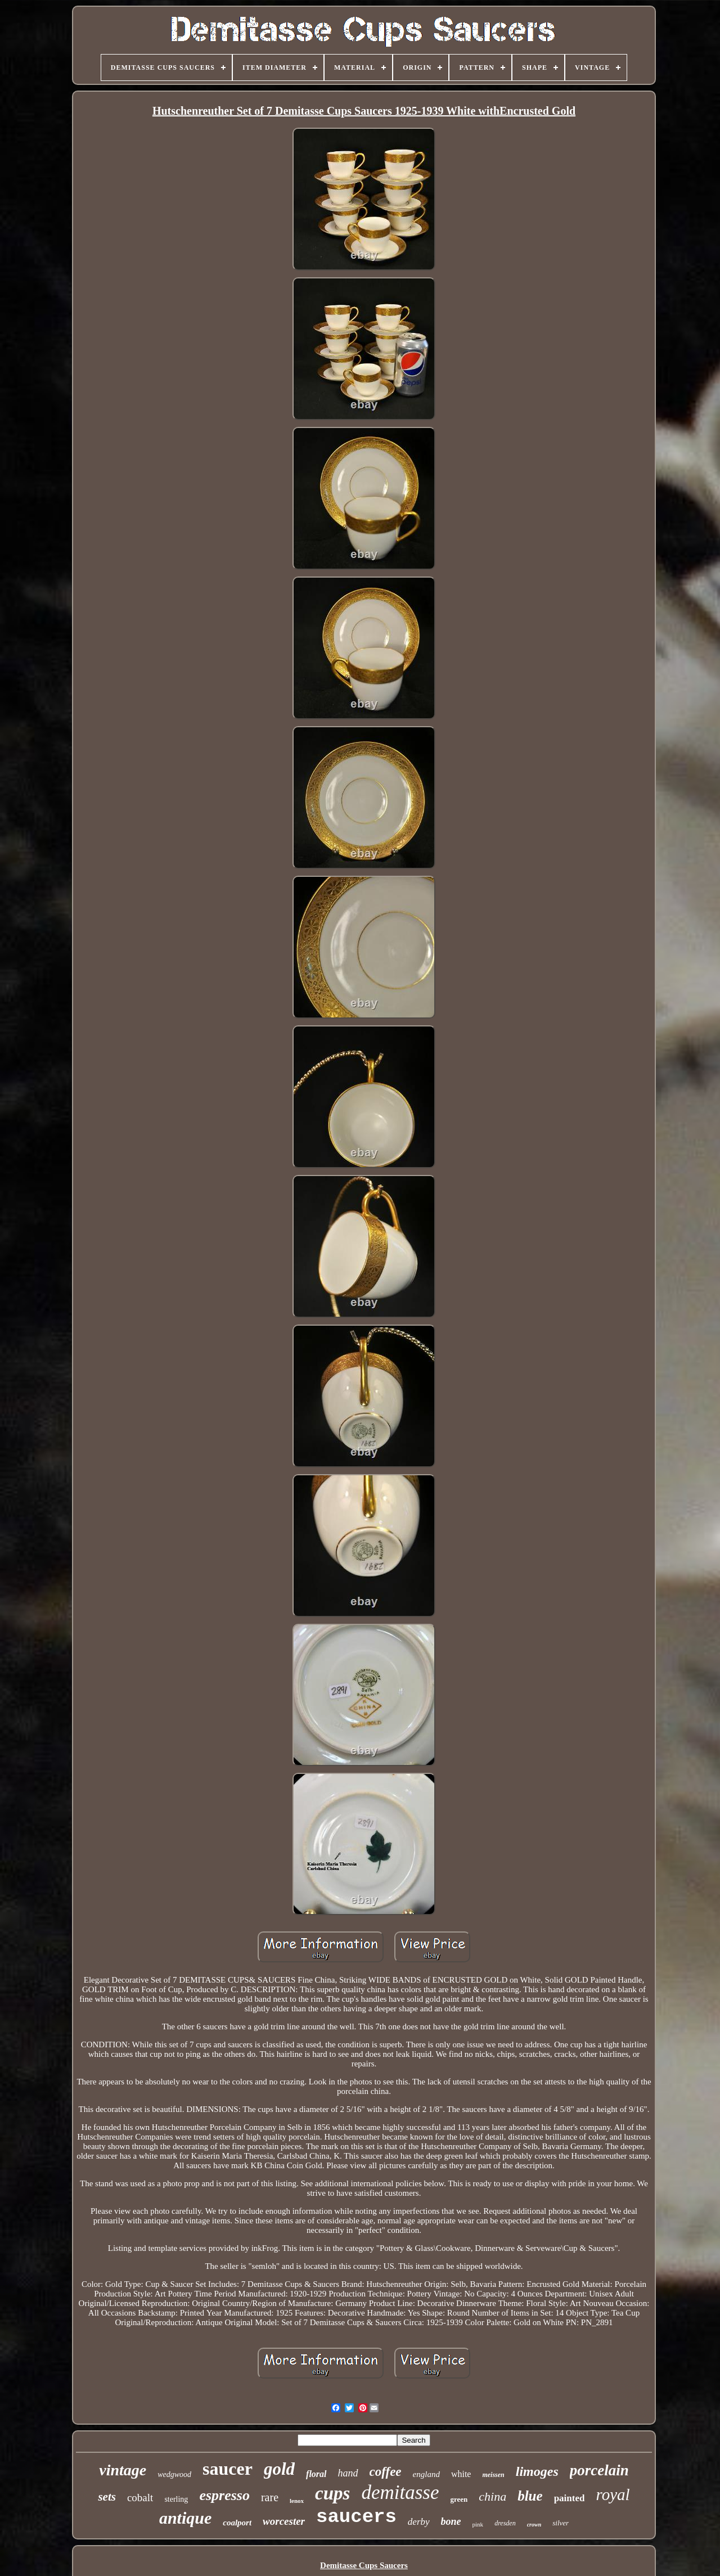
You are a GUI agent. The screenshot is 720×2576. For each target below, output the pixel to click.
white (461, 2474)
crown (534, 2524)
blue (530, 2495)
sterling (176, 2499)
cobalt (140, 2497)
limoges (537, 2471)
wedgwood (174, 2474)
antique (185, 2518)
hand (348, 2473)
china (492, 2496)
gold (279, 2469)
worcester (284, 2521)
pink (478, 2524)
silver (560, 2523)
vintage (122, 2470)
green (458, 2499)
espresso (224, 2495)
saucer (227, 2468)
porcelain (599, 2470)
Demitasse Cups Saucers (364, 2565)
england (426, 2474)
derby (419, 2521)
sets (107, 2496)
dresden (505, 2523)
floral (316, 2474)
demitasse (400, 2492)
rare (269, 2497)
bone (451, 2521)
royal (612, 2494)
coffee (386, 2472)
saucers (356, 2517)
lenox (297, 2500)
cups (332, 2493)
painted (569, 2498)
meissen (493, 2475)
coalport (237, 2522)
